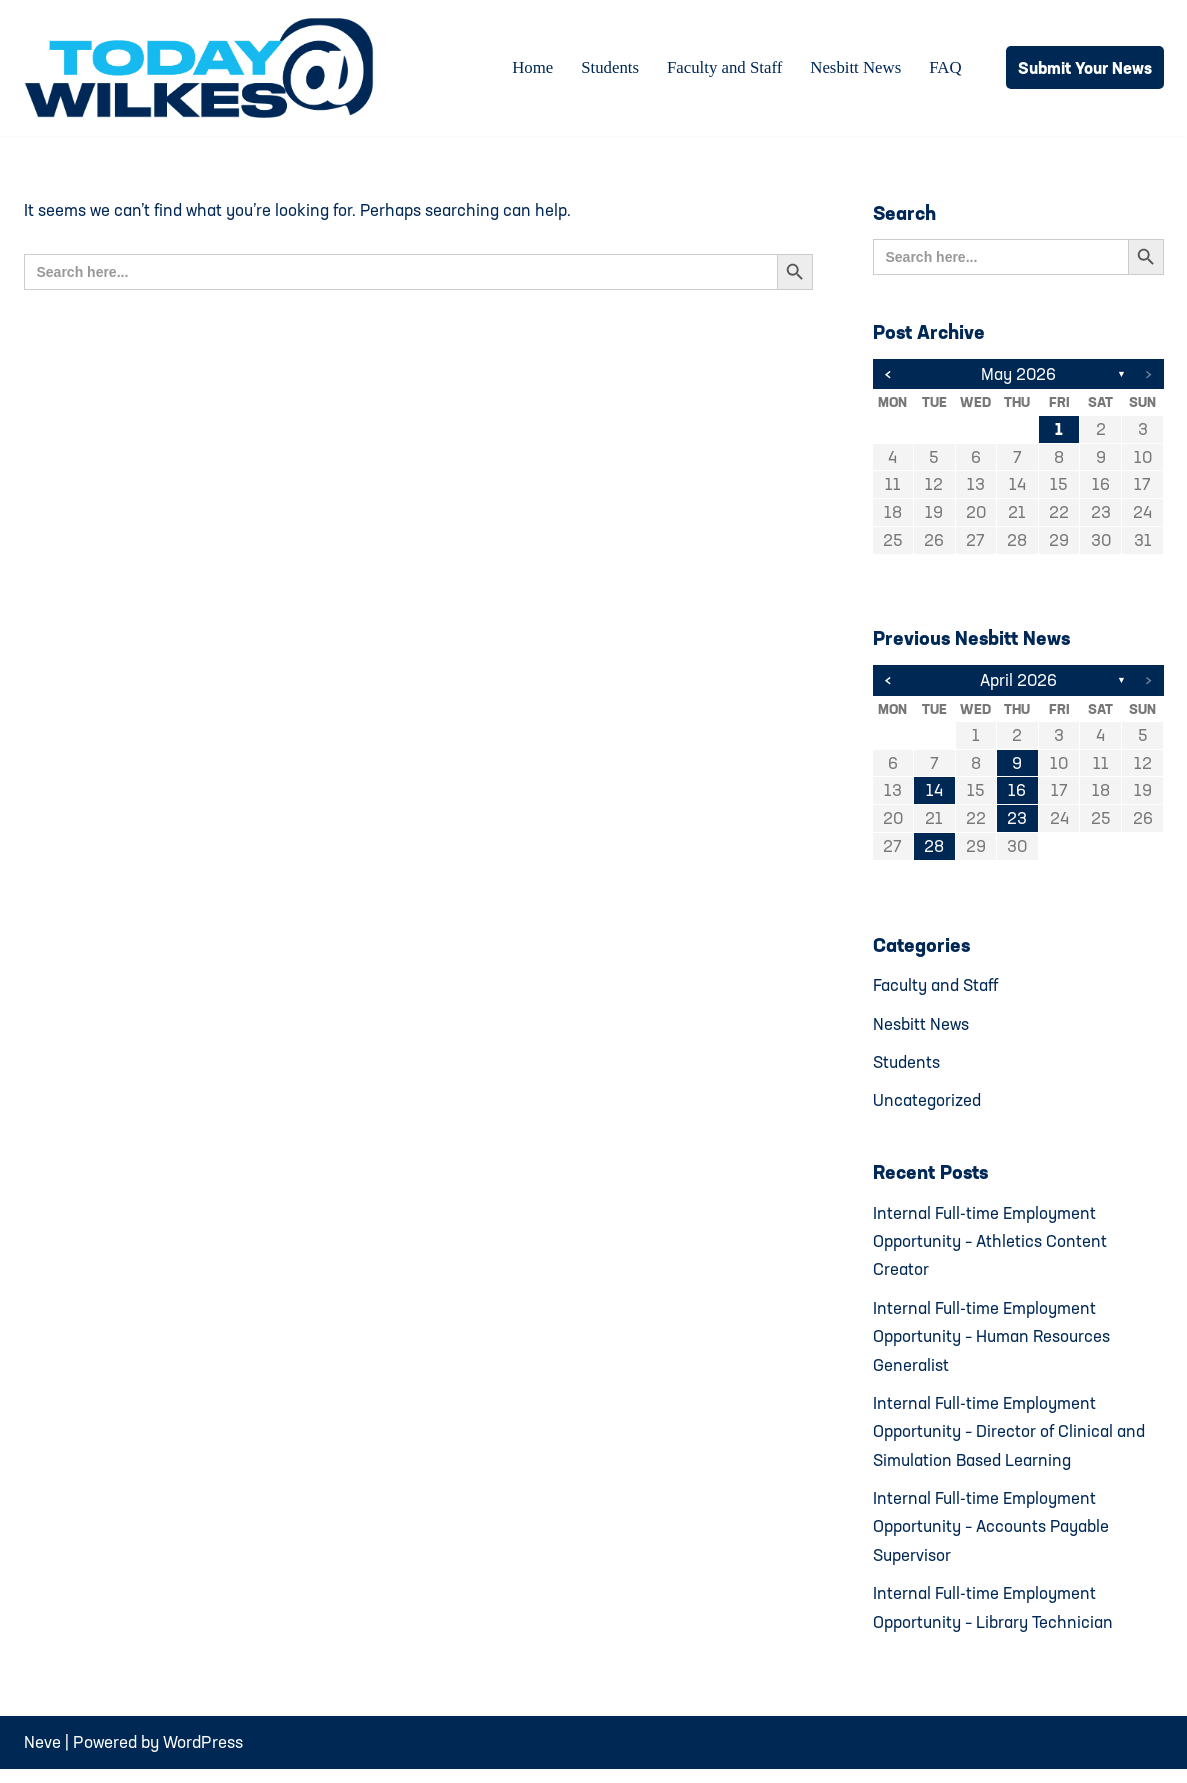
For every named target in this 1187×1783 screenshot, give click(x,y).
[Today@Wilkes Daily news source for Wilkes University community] (204, 68)
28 (934, 850)
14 (934, 794)
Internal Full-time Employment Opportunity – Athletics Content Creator (990, 1247)
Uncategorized (927, 1105)
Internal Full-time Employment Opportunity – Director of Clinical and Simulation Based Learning (1010, 1440)
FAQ (945, 68)
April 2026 (1018, 682)
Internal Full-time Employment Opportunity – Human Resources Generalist (992, 1344)
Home (529, 68)
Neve (42, 1755)
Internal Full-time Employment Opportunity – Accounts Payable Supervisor (992, 1537)
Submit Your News (1085, 67)
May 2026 (1018, 374)
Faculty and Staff (722, 68)
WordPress (203, 1755)
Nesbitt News (855, 68)
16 (1017, 794)
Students (606, 68)
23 (1017, 822)
